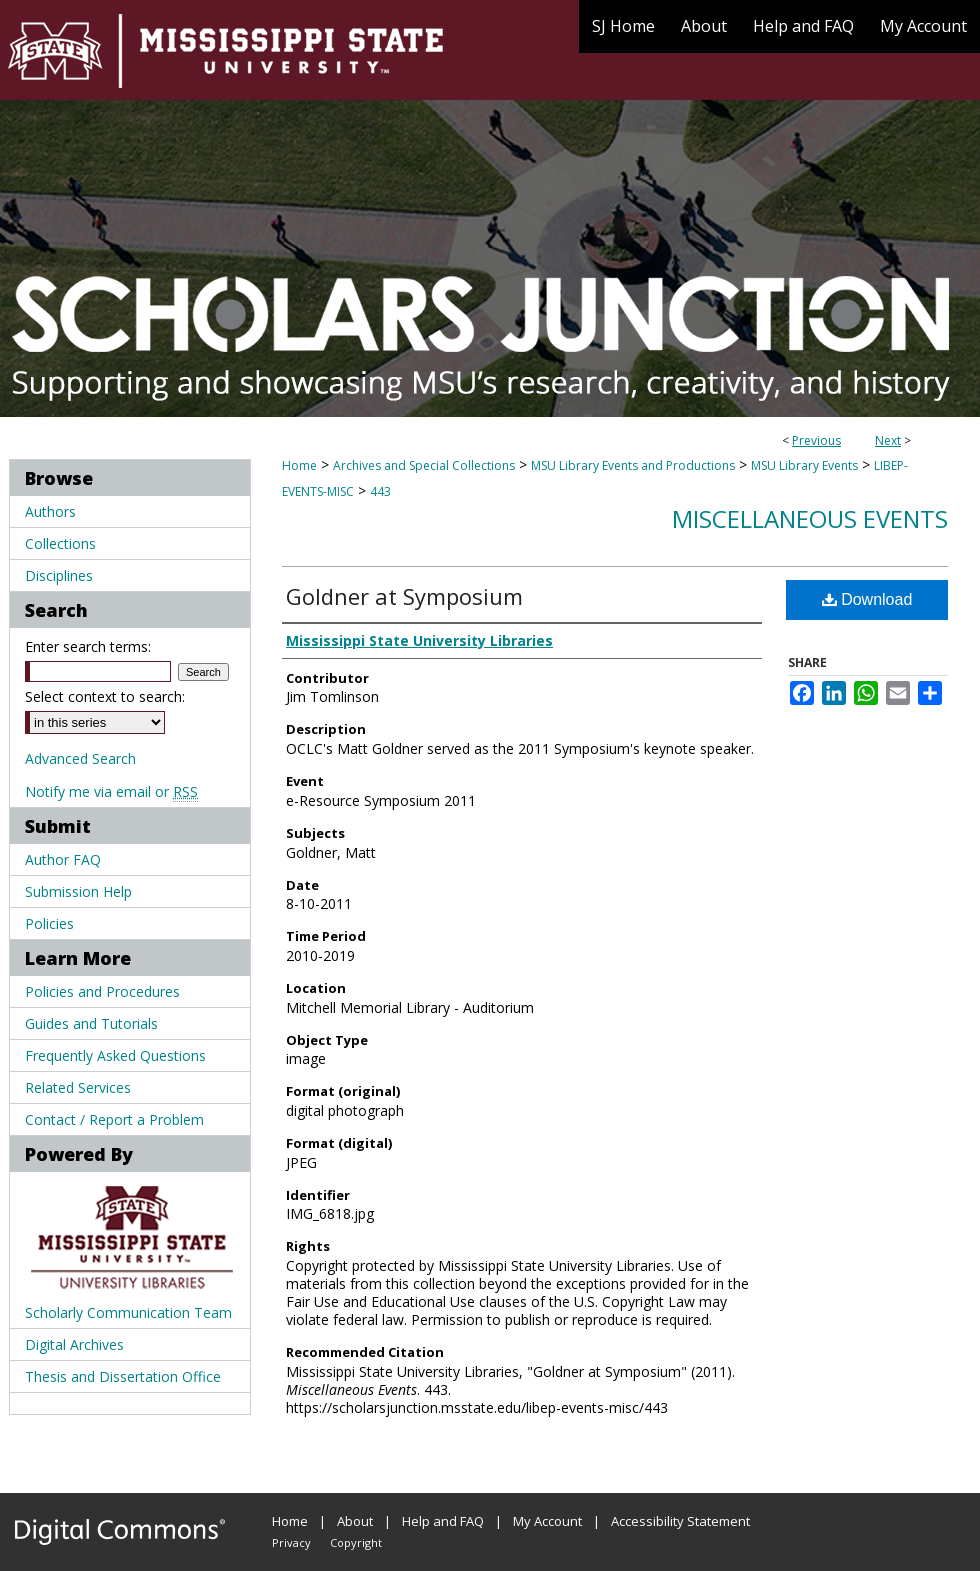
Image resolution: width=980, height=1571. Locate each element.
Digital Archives (74, 1344)
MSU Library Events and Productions (633, 465)
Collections (60, 543)
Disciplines (59, 575)
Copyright (356, 1542)
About (355, 1521)
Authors (50, 511)
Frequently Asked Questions (115, 1055)
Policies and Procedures (102, 991)
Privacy (291, 1542)
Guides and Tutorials (91, 1023)
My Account (547, 1521)
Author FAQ (63, 859)
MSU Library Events (804, 465)
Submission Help (78, 891)
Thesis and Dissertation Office (123, 1376)
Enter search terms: (88, 646)
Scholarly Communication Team (128, 1312)
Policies (49, 923)
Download (867, 599)
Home (299, 465)
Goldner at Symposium (404, 596)
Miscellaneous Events (810, 518)
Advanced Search (80, 758)
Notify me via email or (111, 791)
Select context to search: (105, 696)
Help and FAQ (443, 1521)
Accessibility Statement (680, 1521)
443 (380, 491)
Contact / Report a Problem (114, 1119)
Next (888, 440)
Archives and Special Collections (424, 465)
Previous (816, 440)
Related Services (78, 1087)
